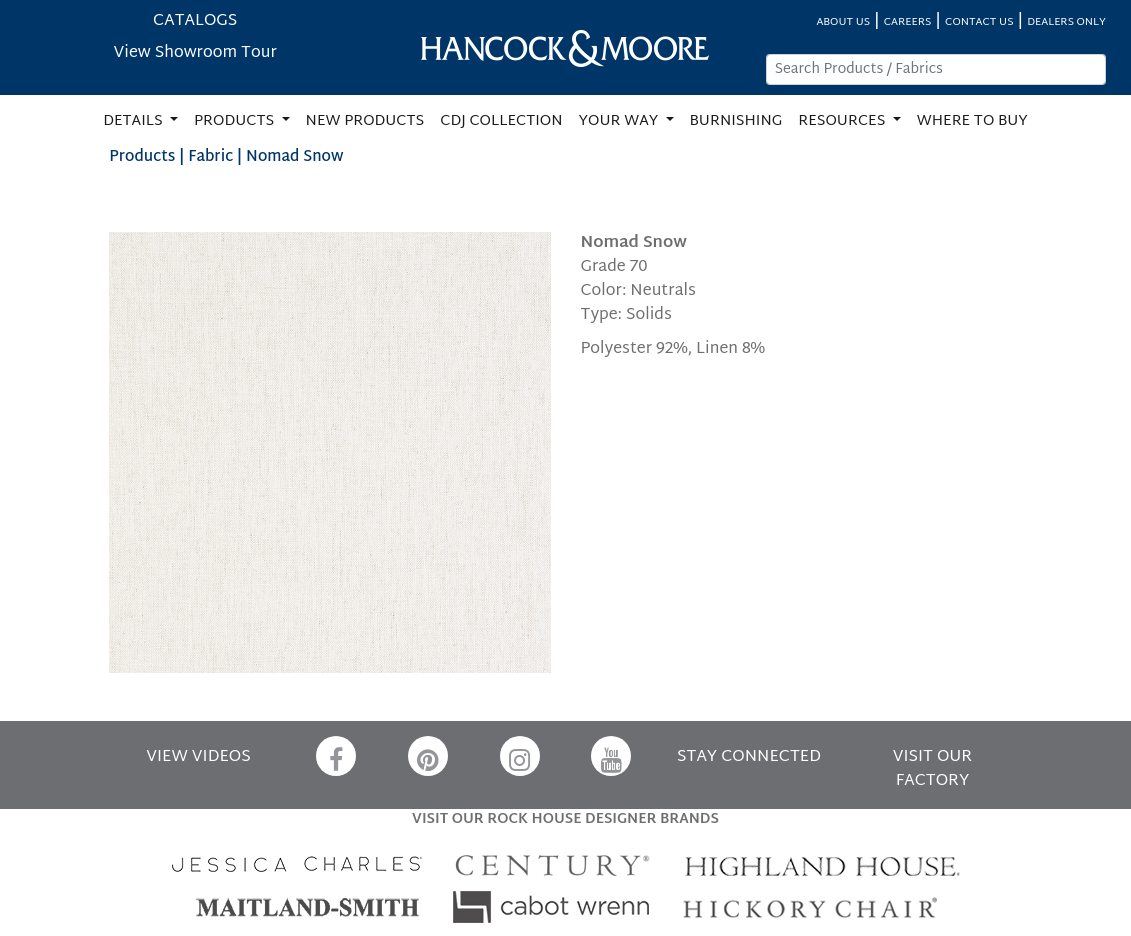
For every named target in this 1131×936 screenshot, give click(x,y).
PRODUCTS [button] (236, 121)
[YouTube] (611, 756)
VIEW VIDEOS (198, 757)
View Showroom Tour (195, 53)
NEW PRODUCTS (365, 121)
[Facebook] (336, 756)
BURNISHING (736, 121)
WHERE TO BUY (972, 121)
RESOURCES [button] (843, 121)
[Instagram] (520, 756)
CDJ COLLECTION (501, 121)
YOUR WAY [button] (620, 121)
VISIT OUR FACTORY (933, 769)
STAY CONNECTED (749, 757)
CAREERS (908, 22)
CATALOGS (195, 21)
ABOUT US (843, 22)
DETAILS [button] (134, 121)
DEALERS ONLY (1066, 22)
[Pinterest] (428, 756)
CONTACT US (979, 22)
